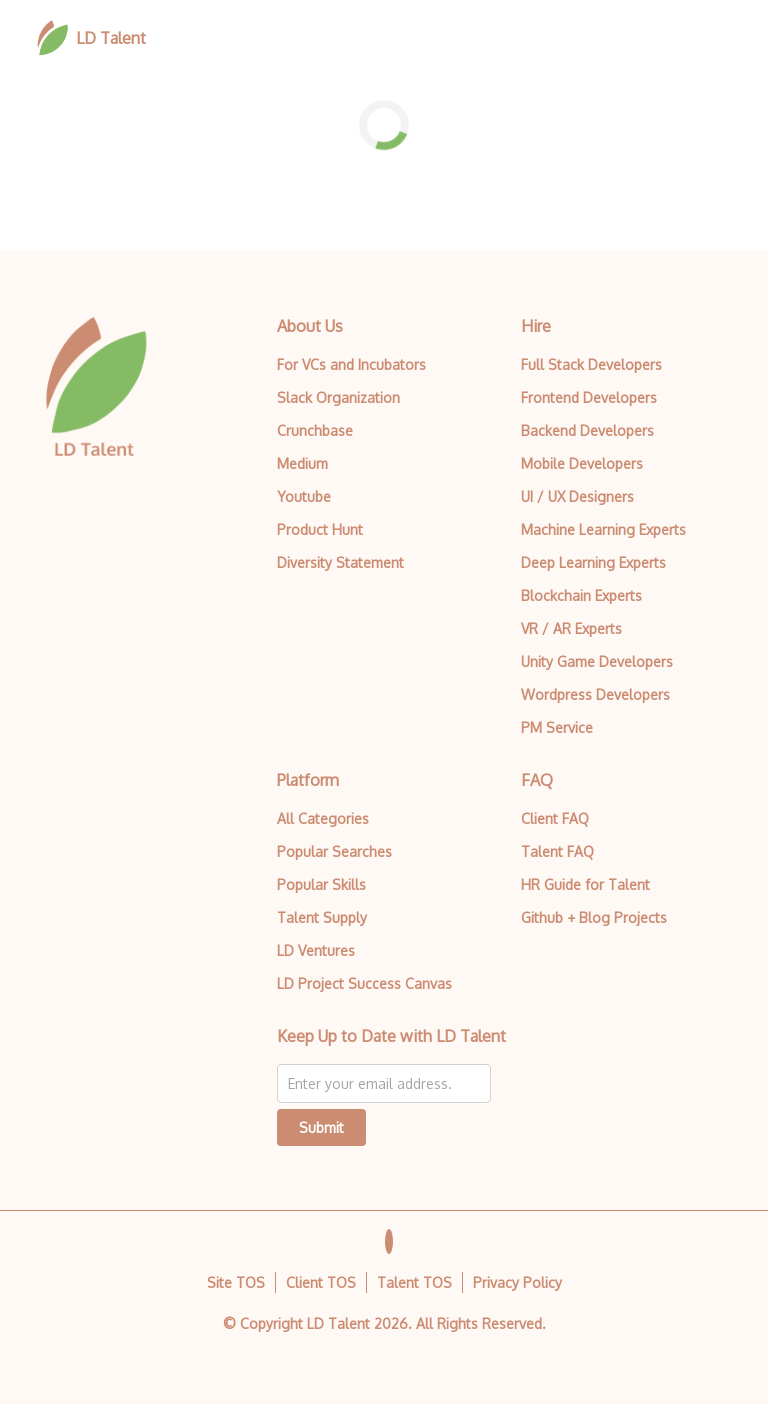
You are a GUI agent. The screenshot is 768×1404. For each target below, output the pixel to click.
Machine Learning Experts (603, 529)
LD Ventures (316, 950)
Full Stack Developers (591, 364)
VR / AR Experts (571, 628)
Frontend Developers (589, 397)
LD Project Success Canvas (364, 983)
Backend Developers (587, 430)
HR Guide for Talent (585, 884)
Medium (302, 463)
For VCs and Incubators (351, 364)
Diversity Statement (340, 562)
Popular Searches (334, 851)
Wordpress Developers (595, 694)
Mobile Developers (582, 463)
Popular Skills (321, 884)
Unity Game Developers (597, 661)
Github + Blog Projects (594, 917)
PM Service (557, 727)
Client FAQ (555, 818)
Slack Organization (338, 397)
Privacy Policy (517, 1282)
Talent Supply (322, 917)
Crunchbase (315, 430)
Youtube (304, 496)
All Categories (323, 818)
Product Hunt (320, 529)
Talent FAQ (557, 851)
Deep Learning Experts (593, 562)
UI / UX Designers (577, 496)
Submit (321, 1127)
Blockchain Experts (581, 595)
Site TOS (236, 1282)
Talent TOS (414, 1282)
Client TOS (321, 1282)
